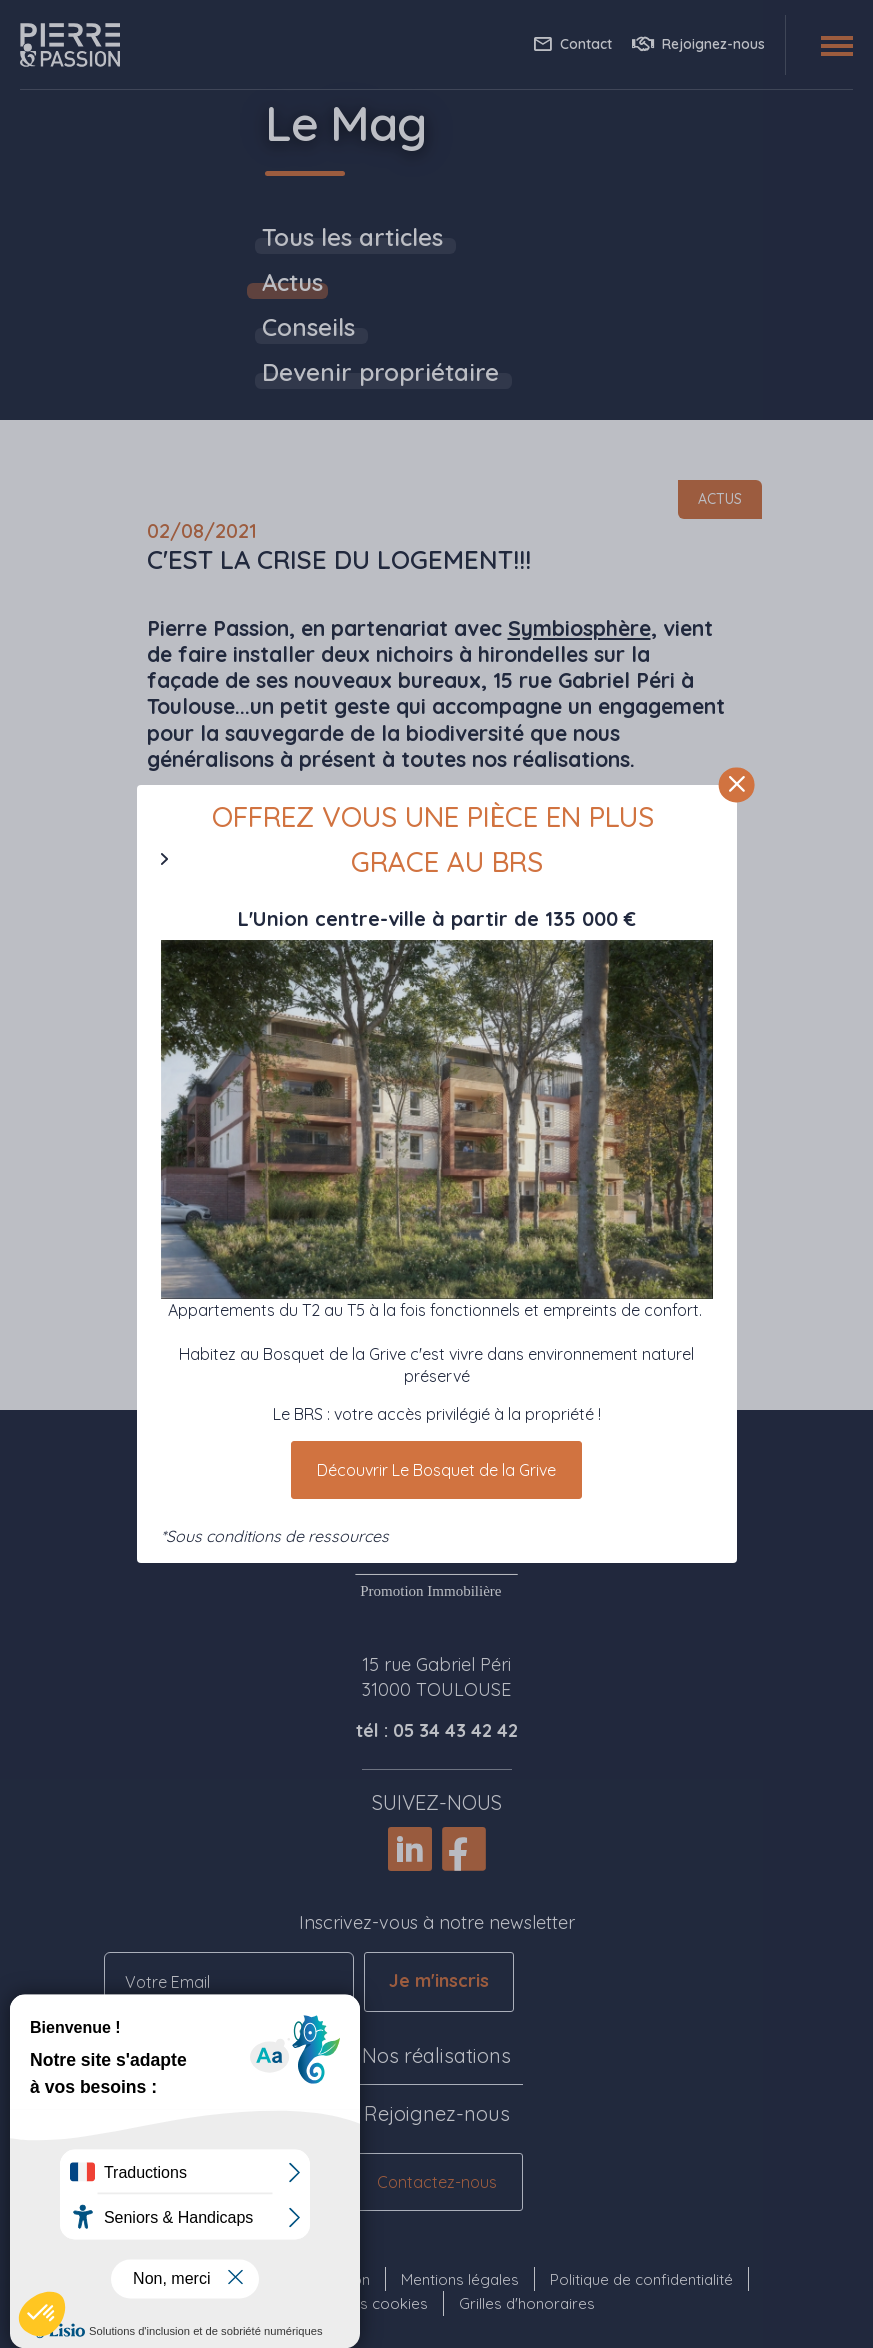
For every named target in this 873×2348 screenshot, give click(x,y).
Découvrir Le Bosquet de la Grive (436, 1470)
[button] (42, 2314)
